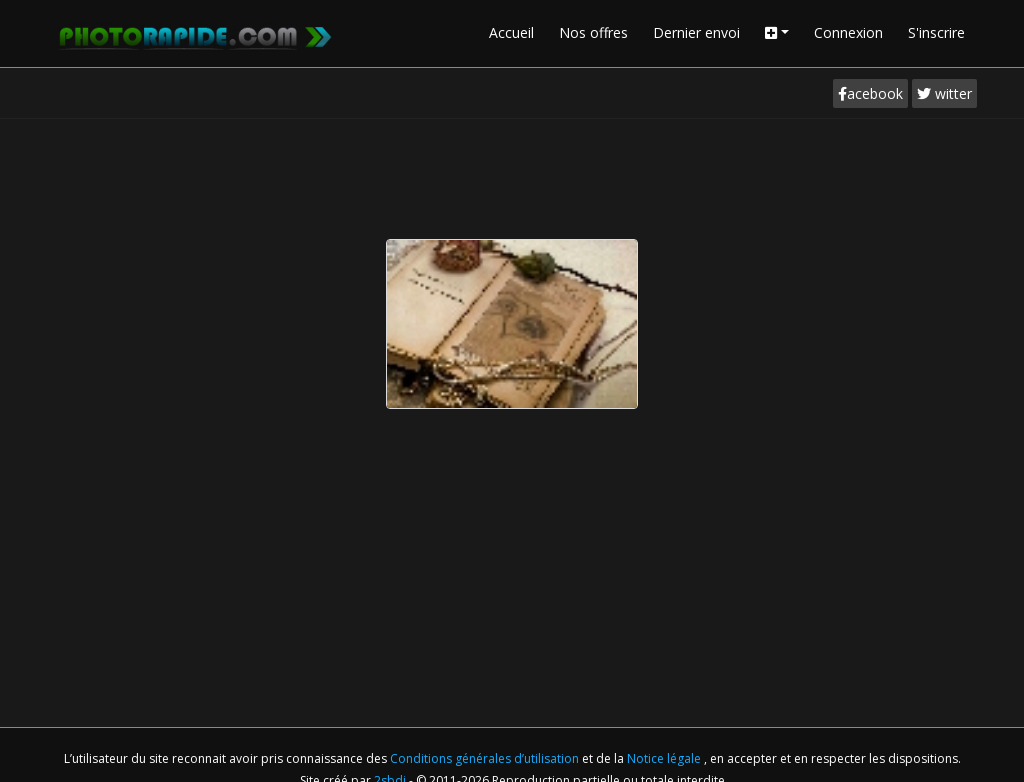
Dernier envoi (696, 32)
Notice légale (665, 758)
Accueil (511, 32)
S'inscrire (936, 32)
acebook (870, 93)
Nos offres (593, 32)
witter (944, 93)
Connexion (848, 32)
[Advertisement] (512, 174)
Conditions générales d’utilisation (486, 758)
